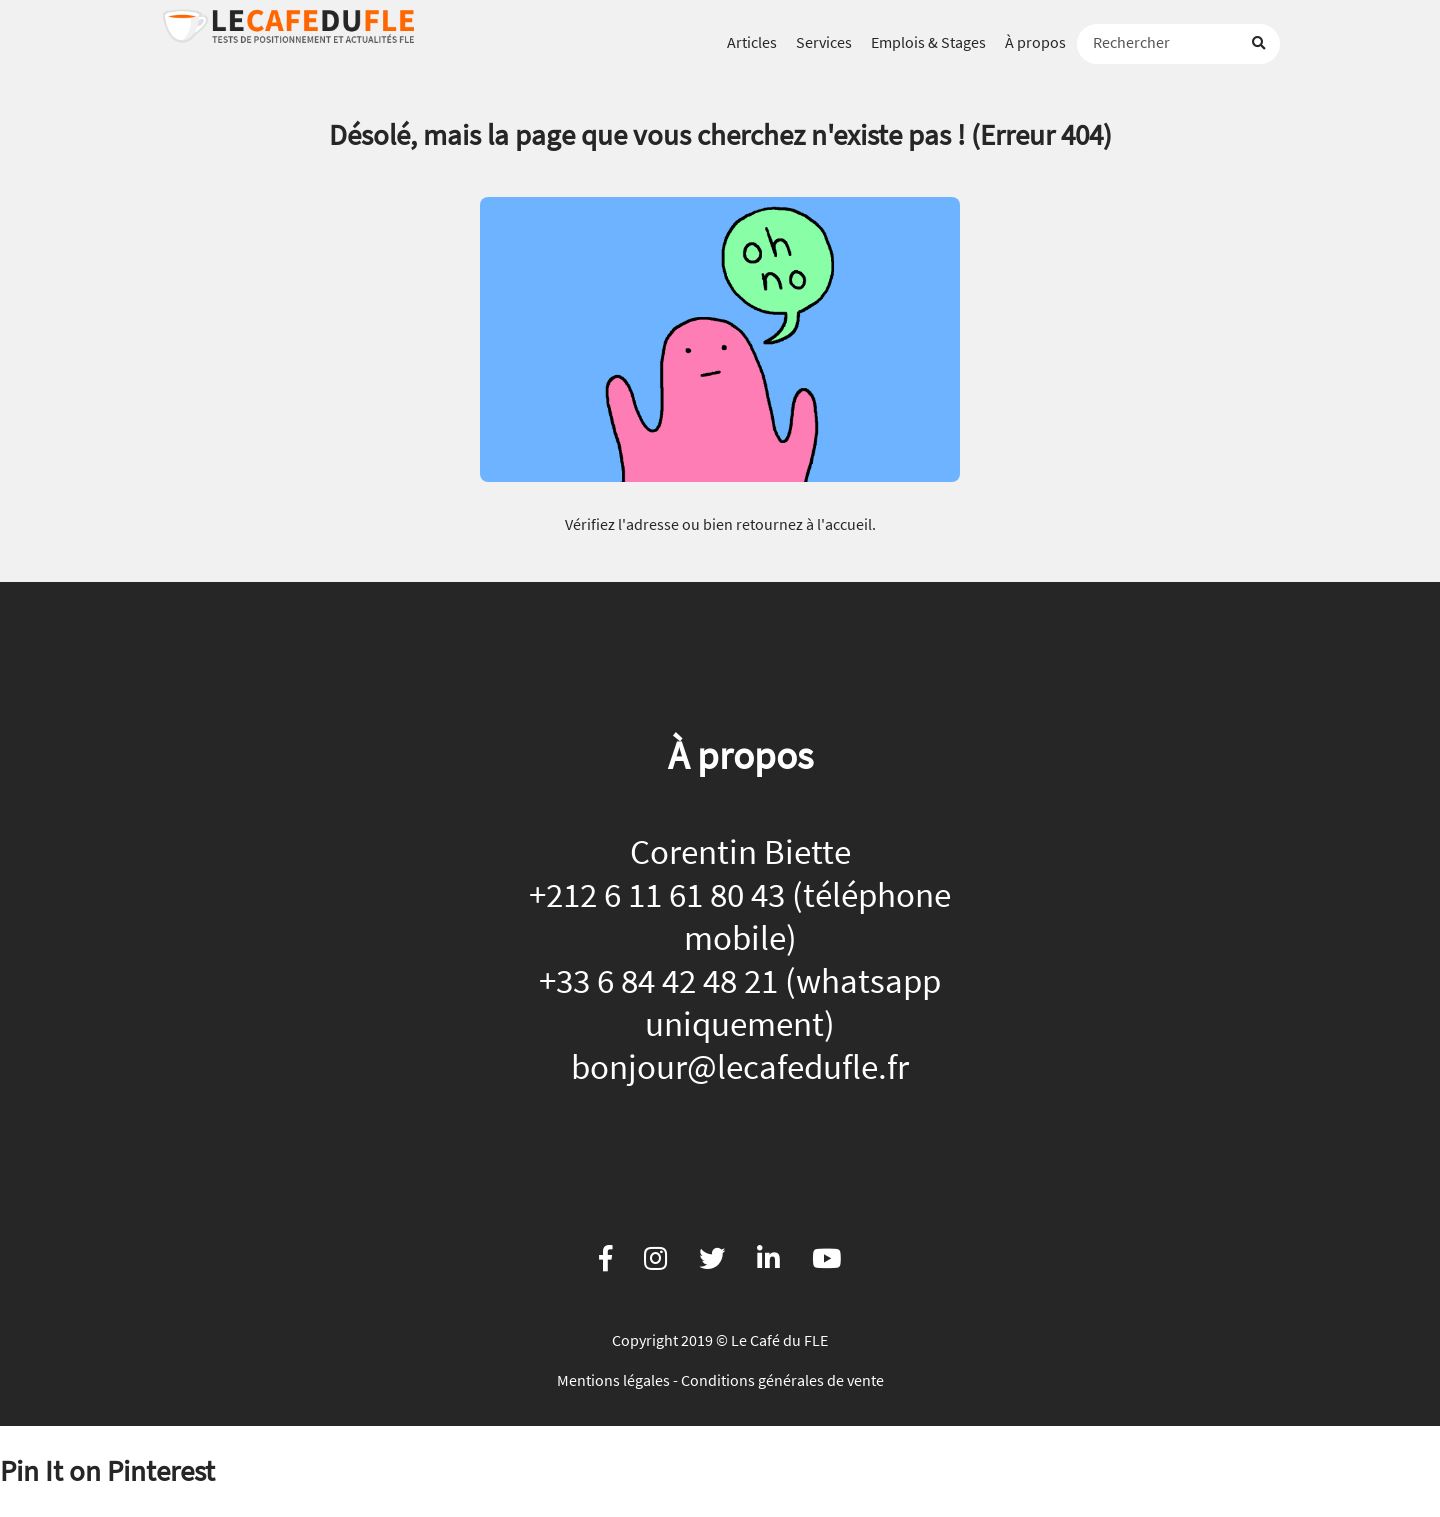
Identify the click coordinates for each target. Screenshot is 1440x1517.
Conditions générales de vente (782, 1380)
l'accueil (844, 524)
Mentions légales (613, 1380)
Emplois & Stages (928, 42)
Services (824, 42)
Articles (752, 42)
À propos (1035, 42)
